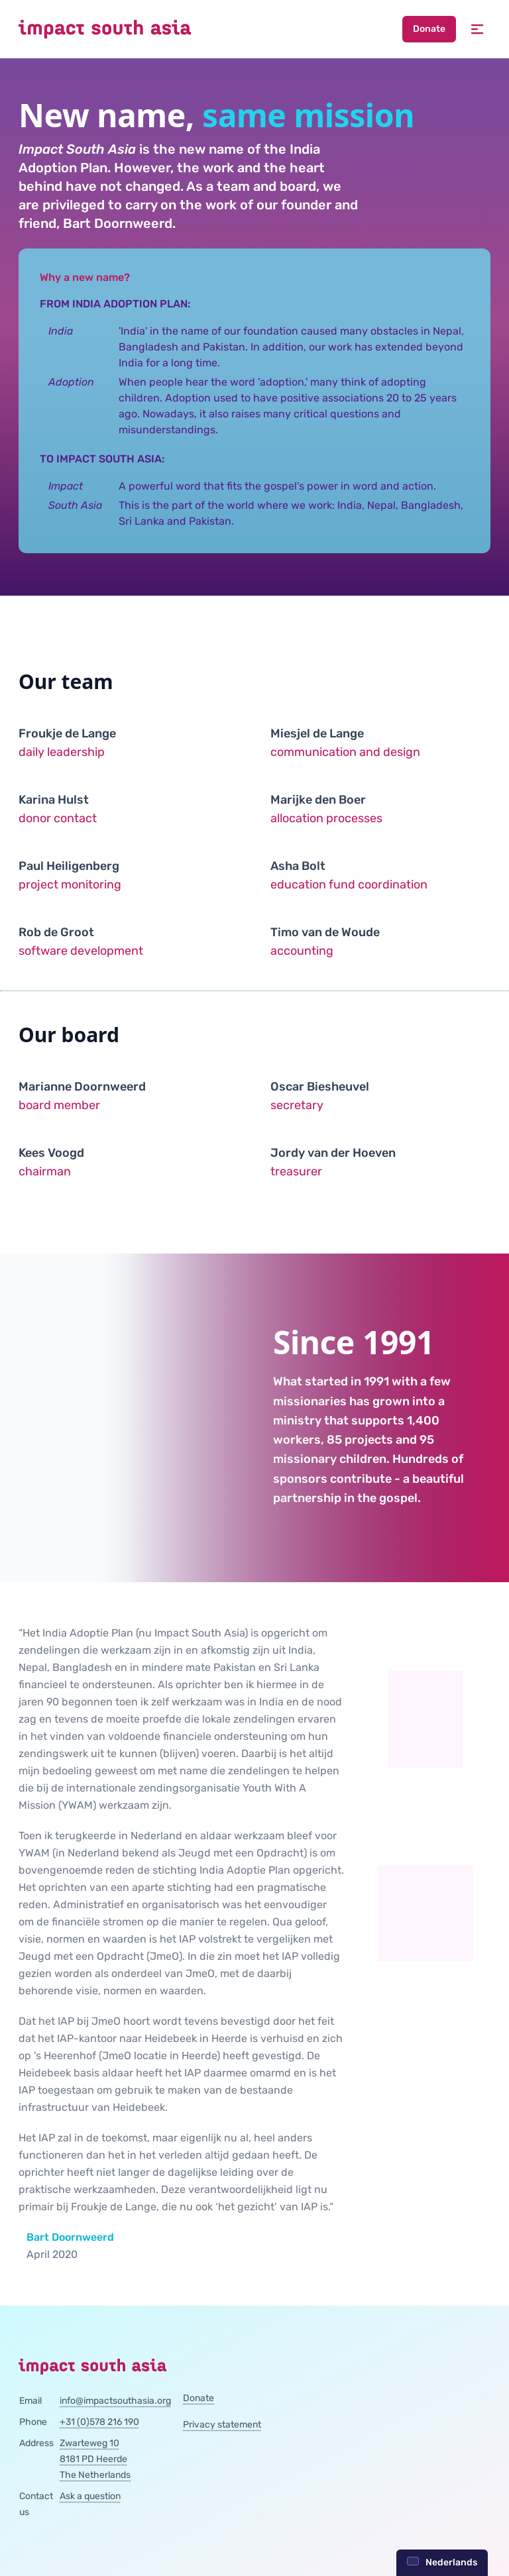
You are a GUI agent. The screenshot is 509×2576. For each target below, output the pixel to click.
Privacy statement (222, 2424)
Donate (429, 28)
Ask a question (90, 2496)
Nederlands (442, 2562)
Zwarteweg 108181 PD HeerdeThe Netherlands (95, 2459)
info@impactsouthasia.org (115, 2400)
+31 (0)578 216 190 (99, 2422)
